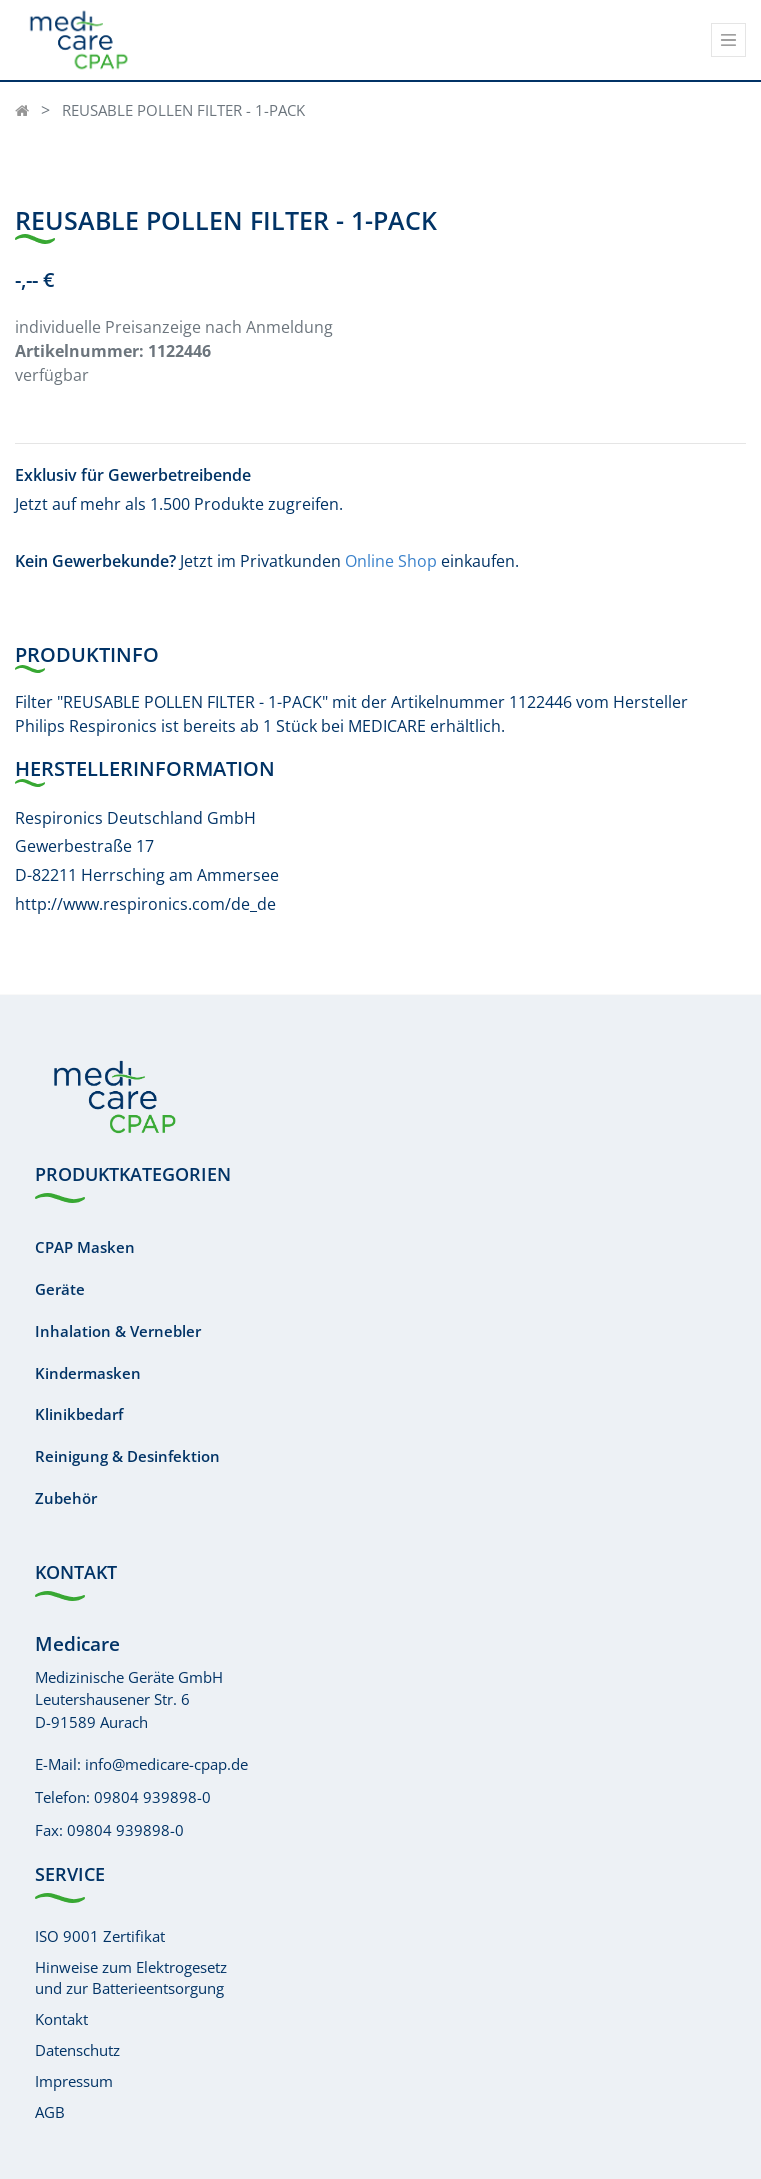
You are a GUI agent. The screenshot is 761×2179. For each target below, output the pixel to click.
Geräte (60, 1289)
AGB (50, 2112)
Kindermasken (88, 1373)
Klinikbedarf (79, 1414)
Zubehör (66, 1498)
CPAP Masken (85, 1247)
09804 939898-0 (152, 1797)
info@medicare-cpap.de (166, 1764)
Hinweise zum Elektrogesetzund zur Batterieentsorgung (131, 1977)
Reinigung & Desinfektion (127, 1456)
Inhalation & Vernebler (118, 1331)
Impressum (74, 2081)
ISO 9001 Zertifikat (100, 1936)
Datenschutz (77, 2050)
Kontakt (61, 2019)
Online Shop (391, 561)
